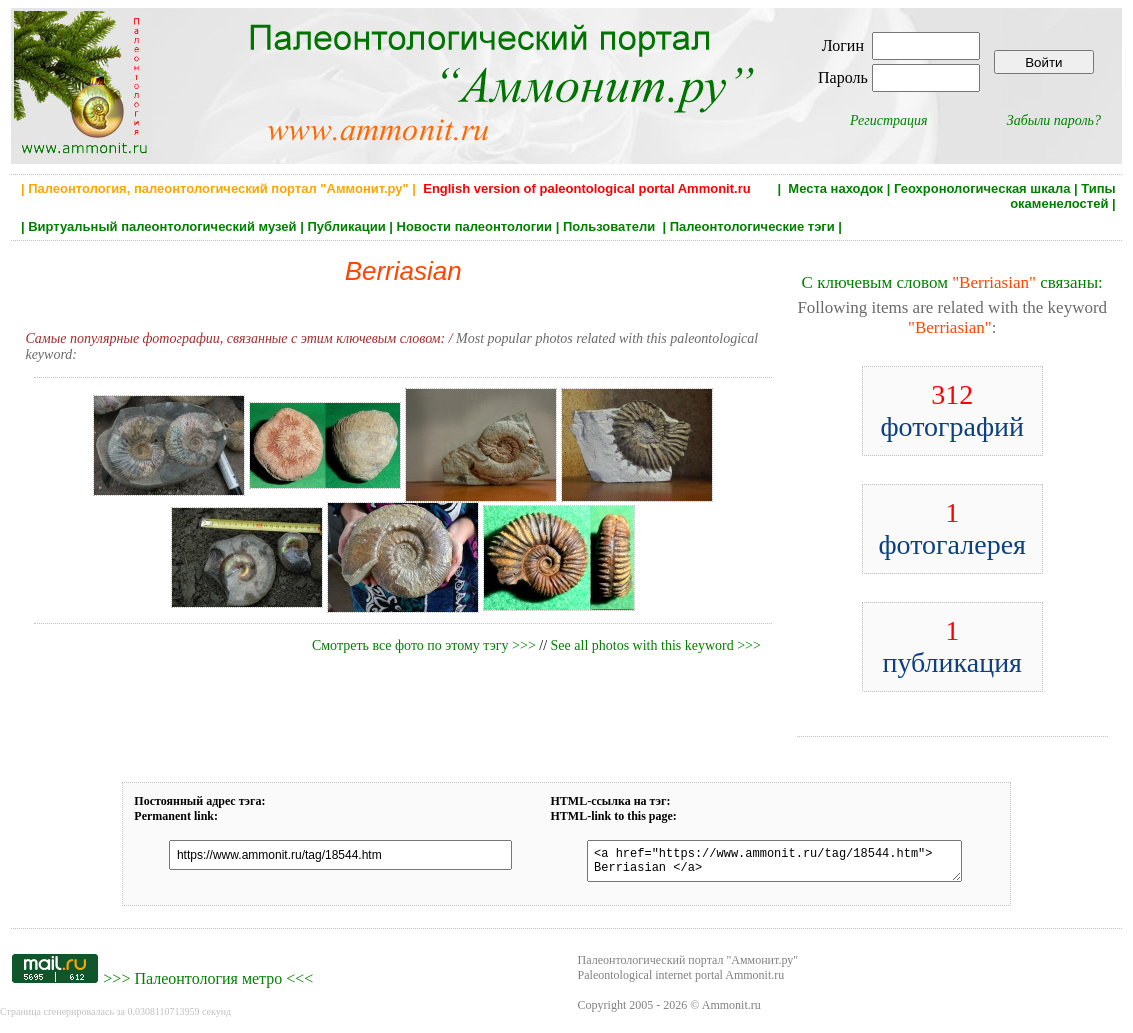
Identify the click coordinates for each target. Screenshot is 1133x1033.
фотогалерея (952, 528)
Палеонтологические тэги (752, 226)
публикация (952, 646)
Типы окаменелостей (1063, 196)
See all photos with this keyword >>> (656, 645)
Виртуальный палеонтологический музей (162, 226)
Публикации (346, 226)
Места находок (835, 188)
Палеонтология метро (208, 984)
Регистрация (889, 120)
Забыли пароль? (1054, 120)
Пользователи (611, 226)
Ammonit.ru (731, 1011)
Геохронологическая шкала (982, 188)
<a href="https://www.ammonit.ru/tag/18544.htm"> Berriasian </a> (764, 864)
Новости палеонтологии (475, 226)
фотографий (952, 410)
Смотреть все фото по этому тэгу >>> (424, 645)
